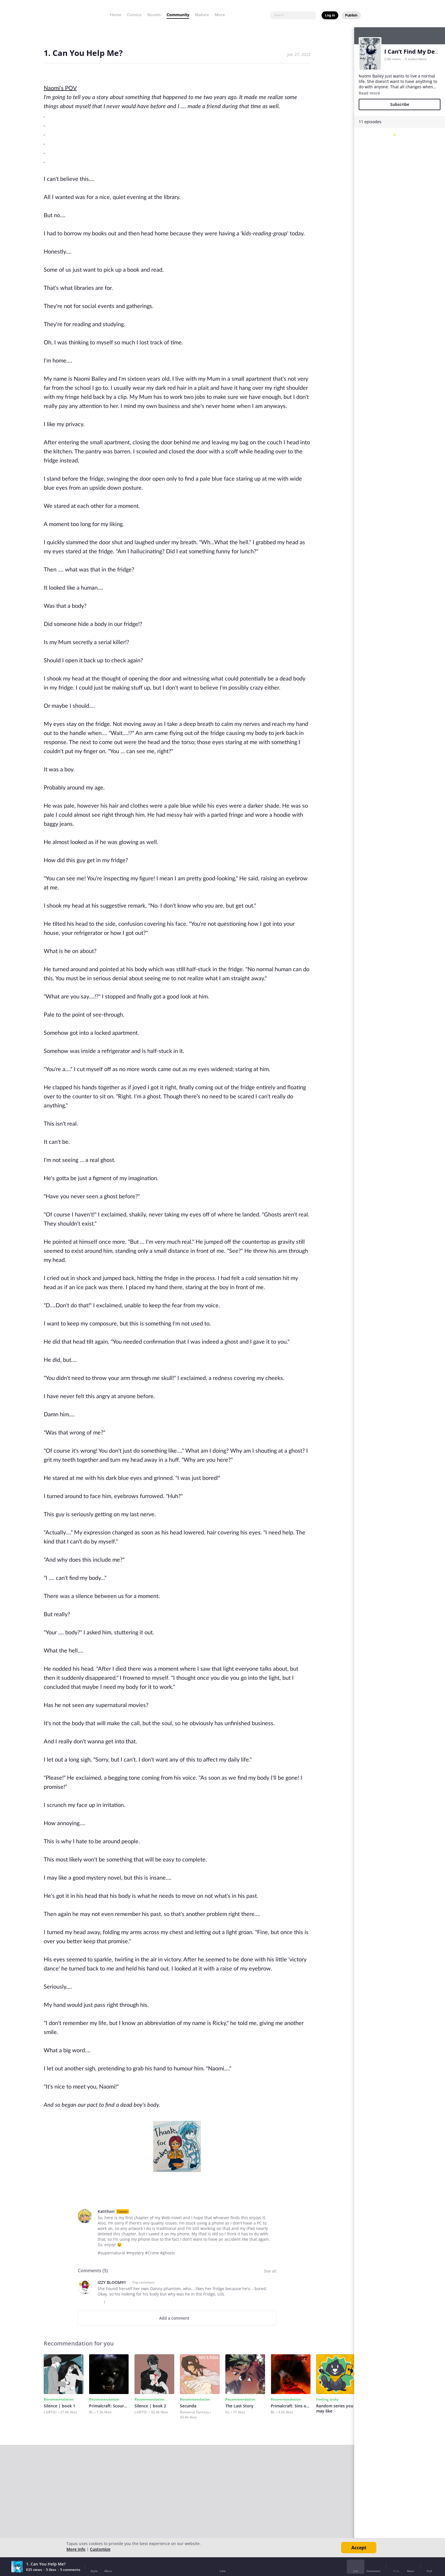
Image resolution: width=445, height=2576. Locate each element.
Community (178, 14)
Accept (358, 2547)
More (221, 14)
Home (115, 14)
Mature (202, 14)
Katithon (106, 2211)
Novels (154, 14)
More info (75, 2549)
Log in (330, 15)
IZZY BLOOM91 (112, 2282)
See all (270, 2271)
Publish (351, 15)
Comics (134, 14)
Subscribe (399, 104)
